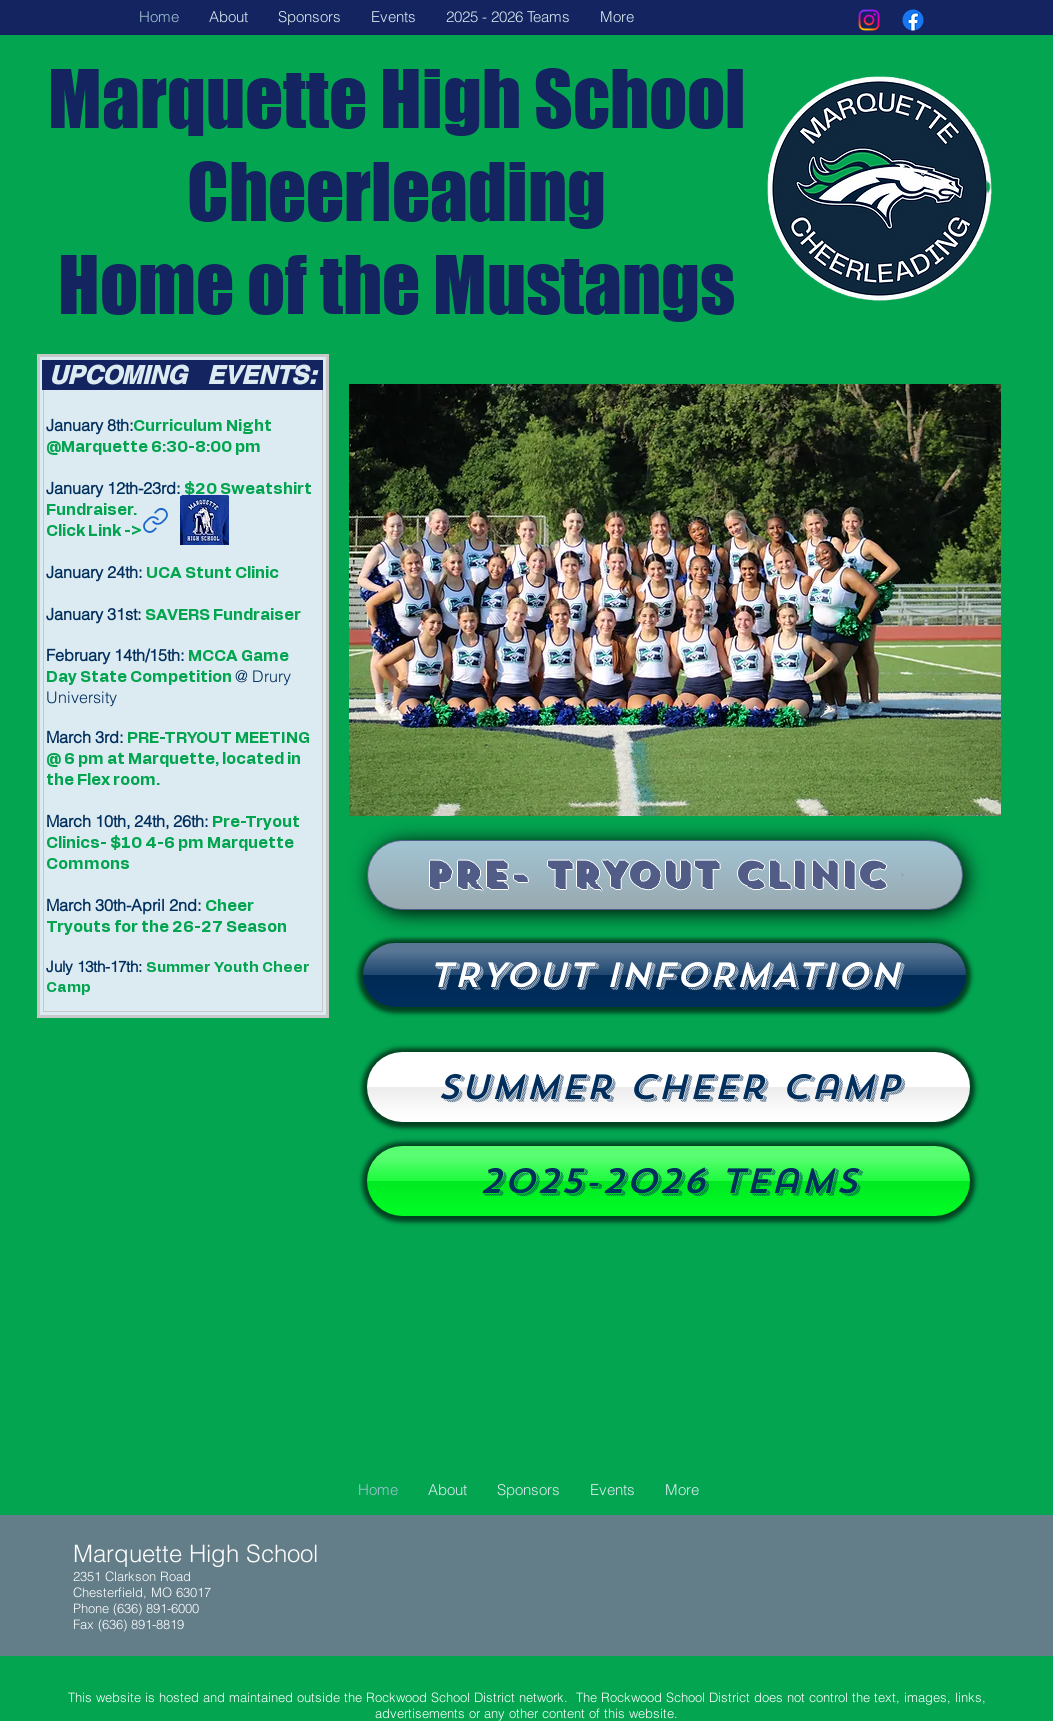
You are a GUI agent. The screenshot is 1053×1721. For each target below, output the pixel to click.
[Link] (155, 520)
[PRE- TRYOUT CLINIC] (665, 875)
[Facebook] (913, 20)
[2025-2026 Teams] (668, 1181)
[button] (675, 600)
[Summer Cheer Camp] (668, 1087)
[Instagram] (869, 20)
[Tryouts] (664, 975)
